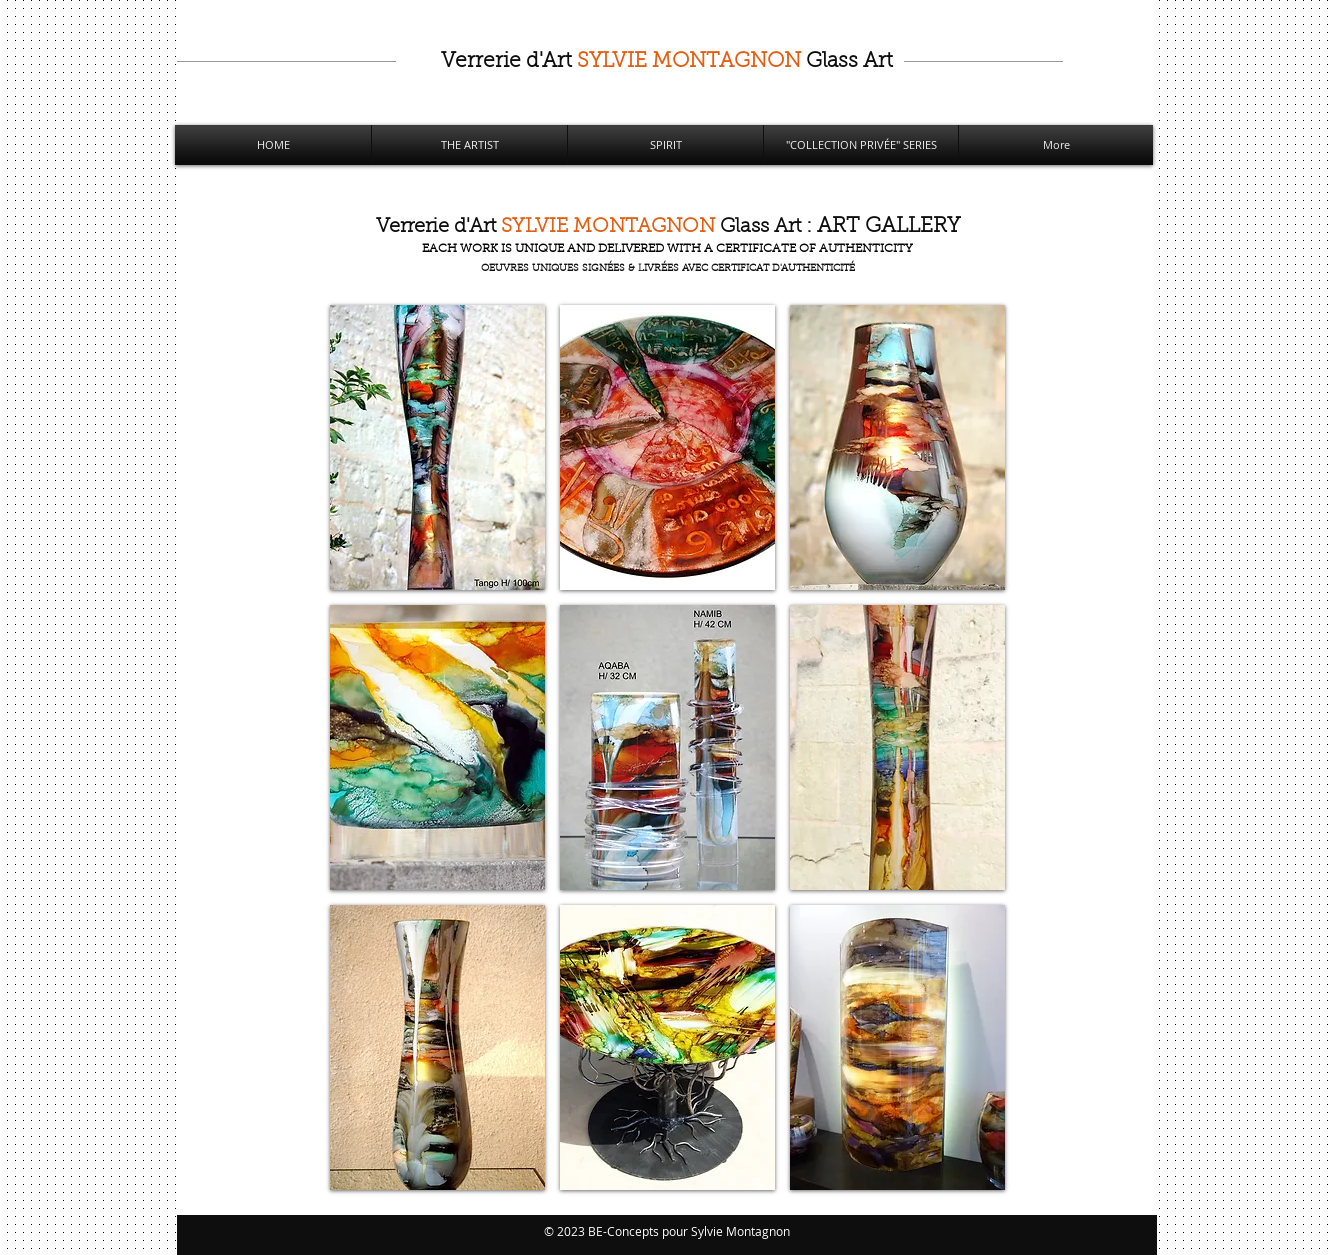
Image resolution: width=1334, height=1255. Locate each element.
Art (667, 61)
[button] (437, 447)
